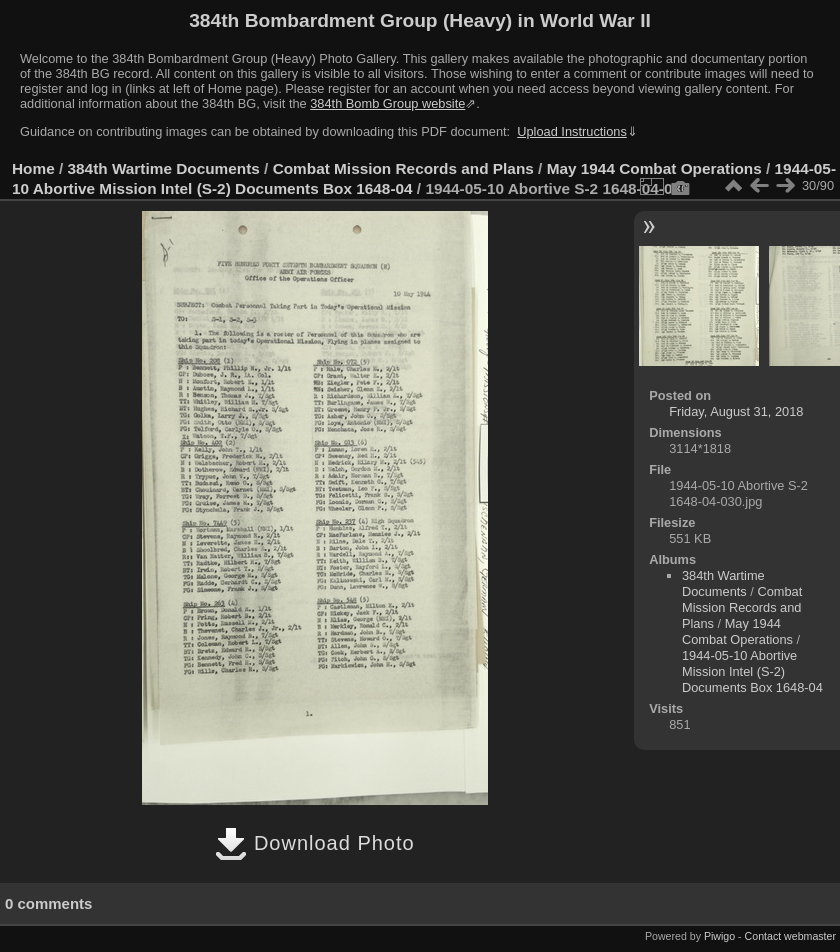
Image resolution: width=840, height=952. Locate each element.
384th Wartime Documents (164, 168)
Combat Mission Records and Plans (403, 168)
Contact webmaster (790, 936)
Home (33, 168)
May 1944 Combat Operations (654, 168)
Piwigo (719, 936)
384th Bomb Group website (387, 103)
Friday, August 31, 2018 (736, 411)
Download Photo (314, 843)
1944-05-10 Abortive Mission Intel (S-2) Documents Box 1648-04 (752, 671)
